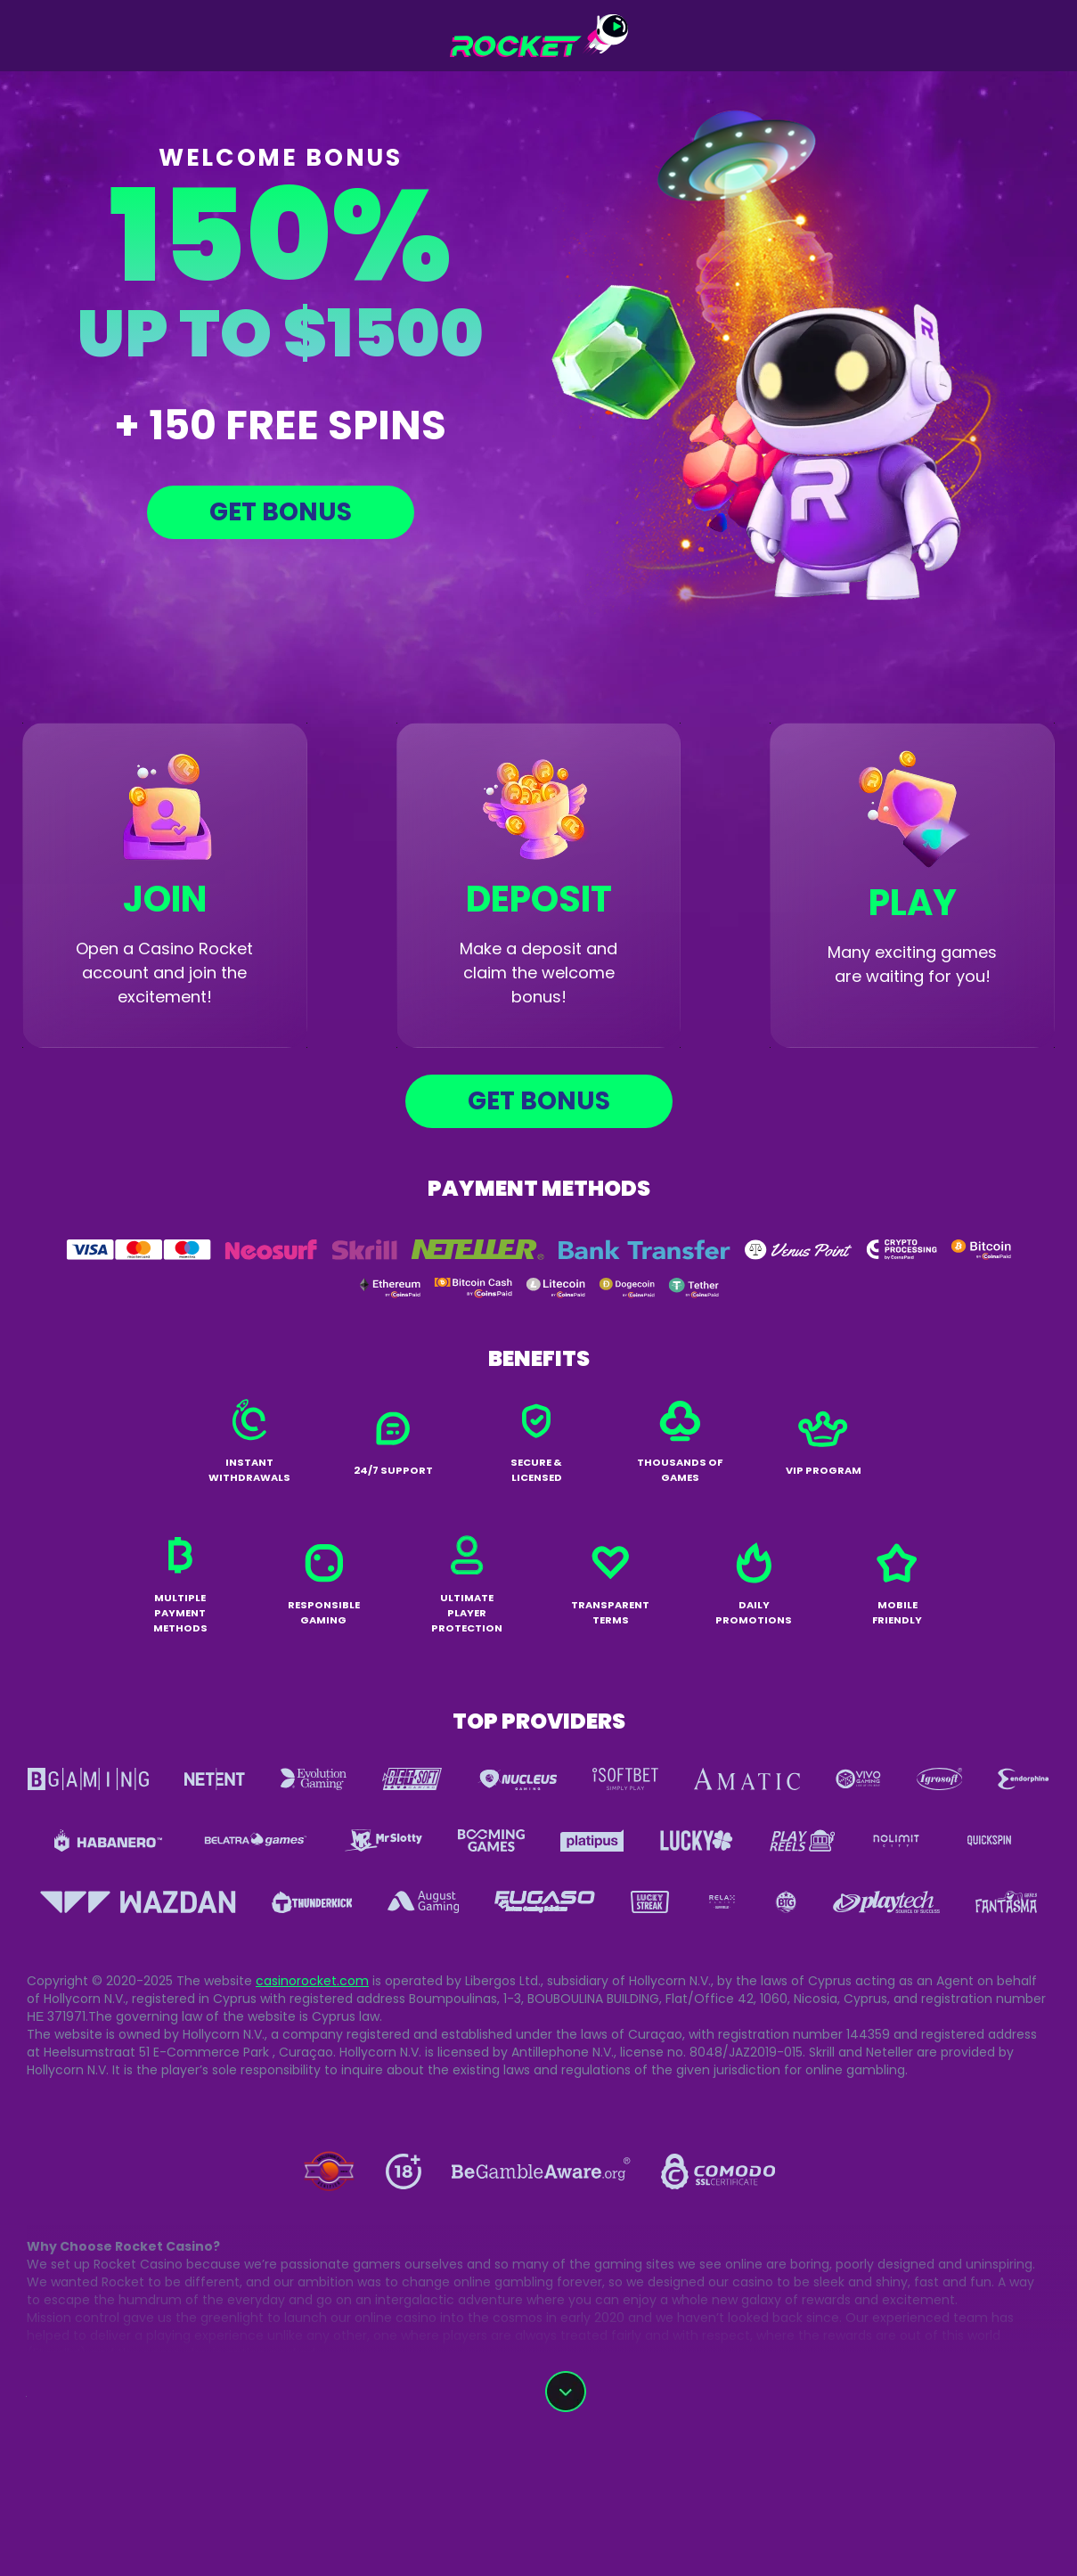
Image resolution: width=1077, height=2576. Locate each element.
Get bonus (280, 512)
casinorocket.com (312, 1981)
